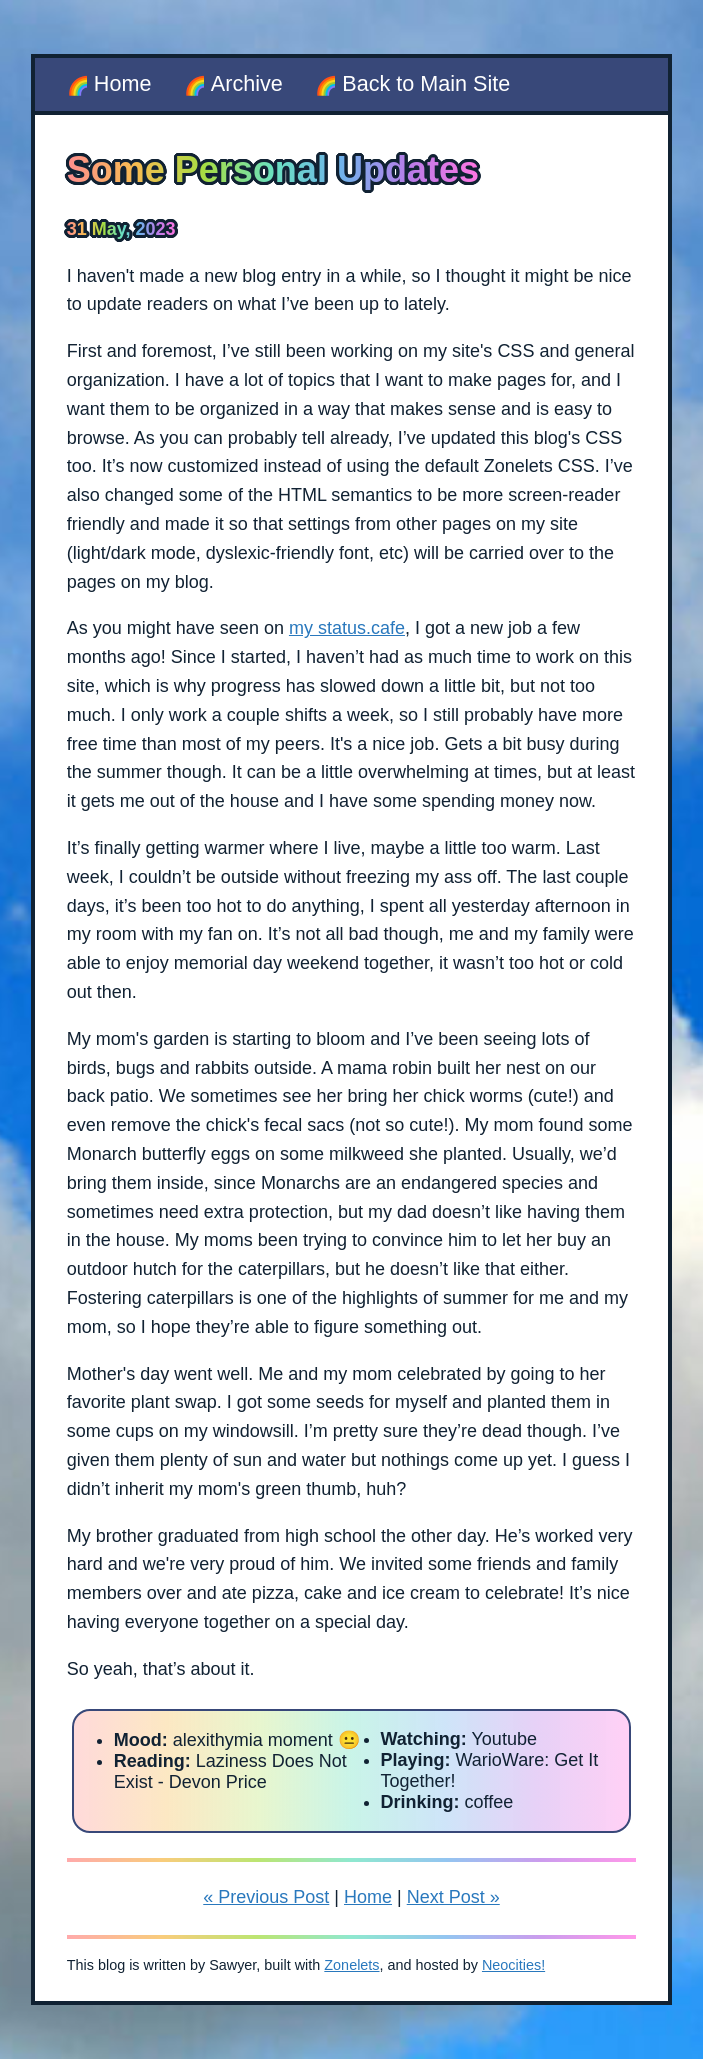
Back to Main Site (426, 83)
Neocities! (513, 1965)
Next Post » (453, 1897)
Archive (247, 83)
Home (123, 83)
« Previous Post (266, 1897)
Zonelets (351, 1965)
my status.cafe (347, 628)
